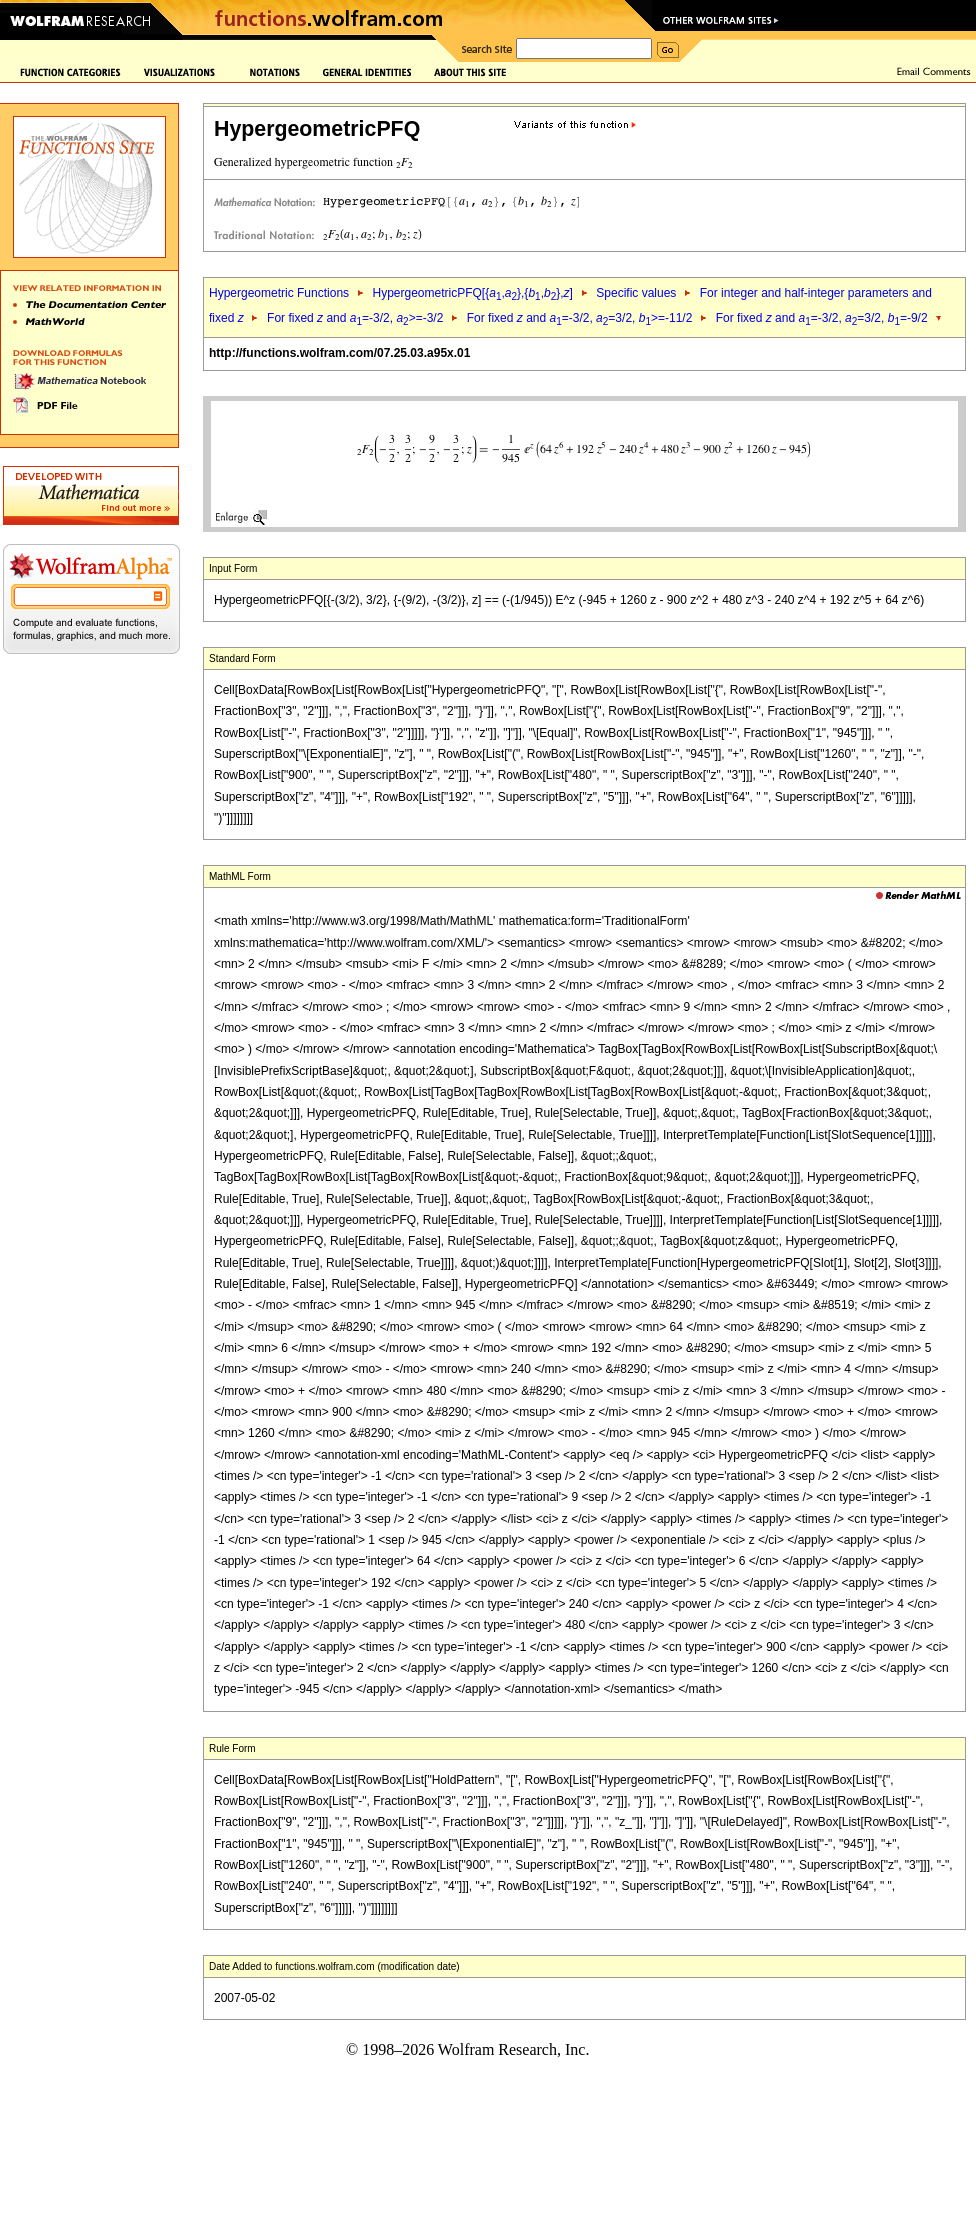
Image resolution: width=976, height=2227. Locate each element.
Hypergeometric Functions (279, 293)
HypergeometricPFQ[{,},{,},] (472, 293)
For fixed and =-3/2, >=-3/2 (355, 318)
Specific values (636, 293)
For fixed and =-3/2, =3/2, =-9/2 (822, 318)
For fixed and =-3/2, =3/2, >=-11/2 (580, 318)
